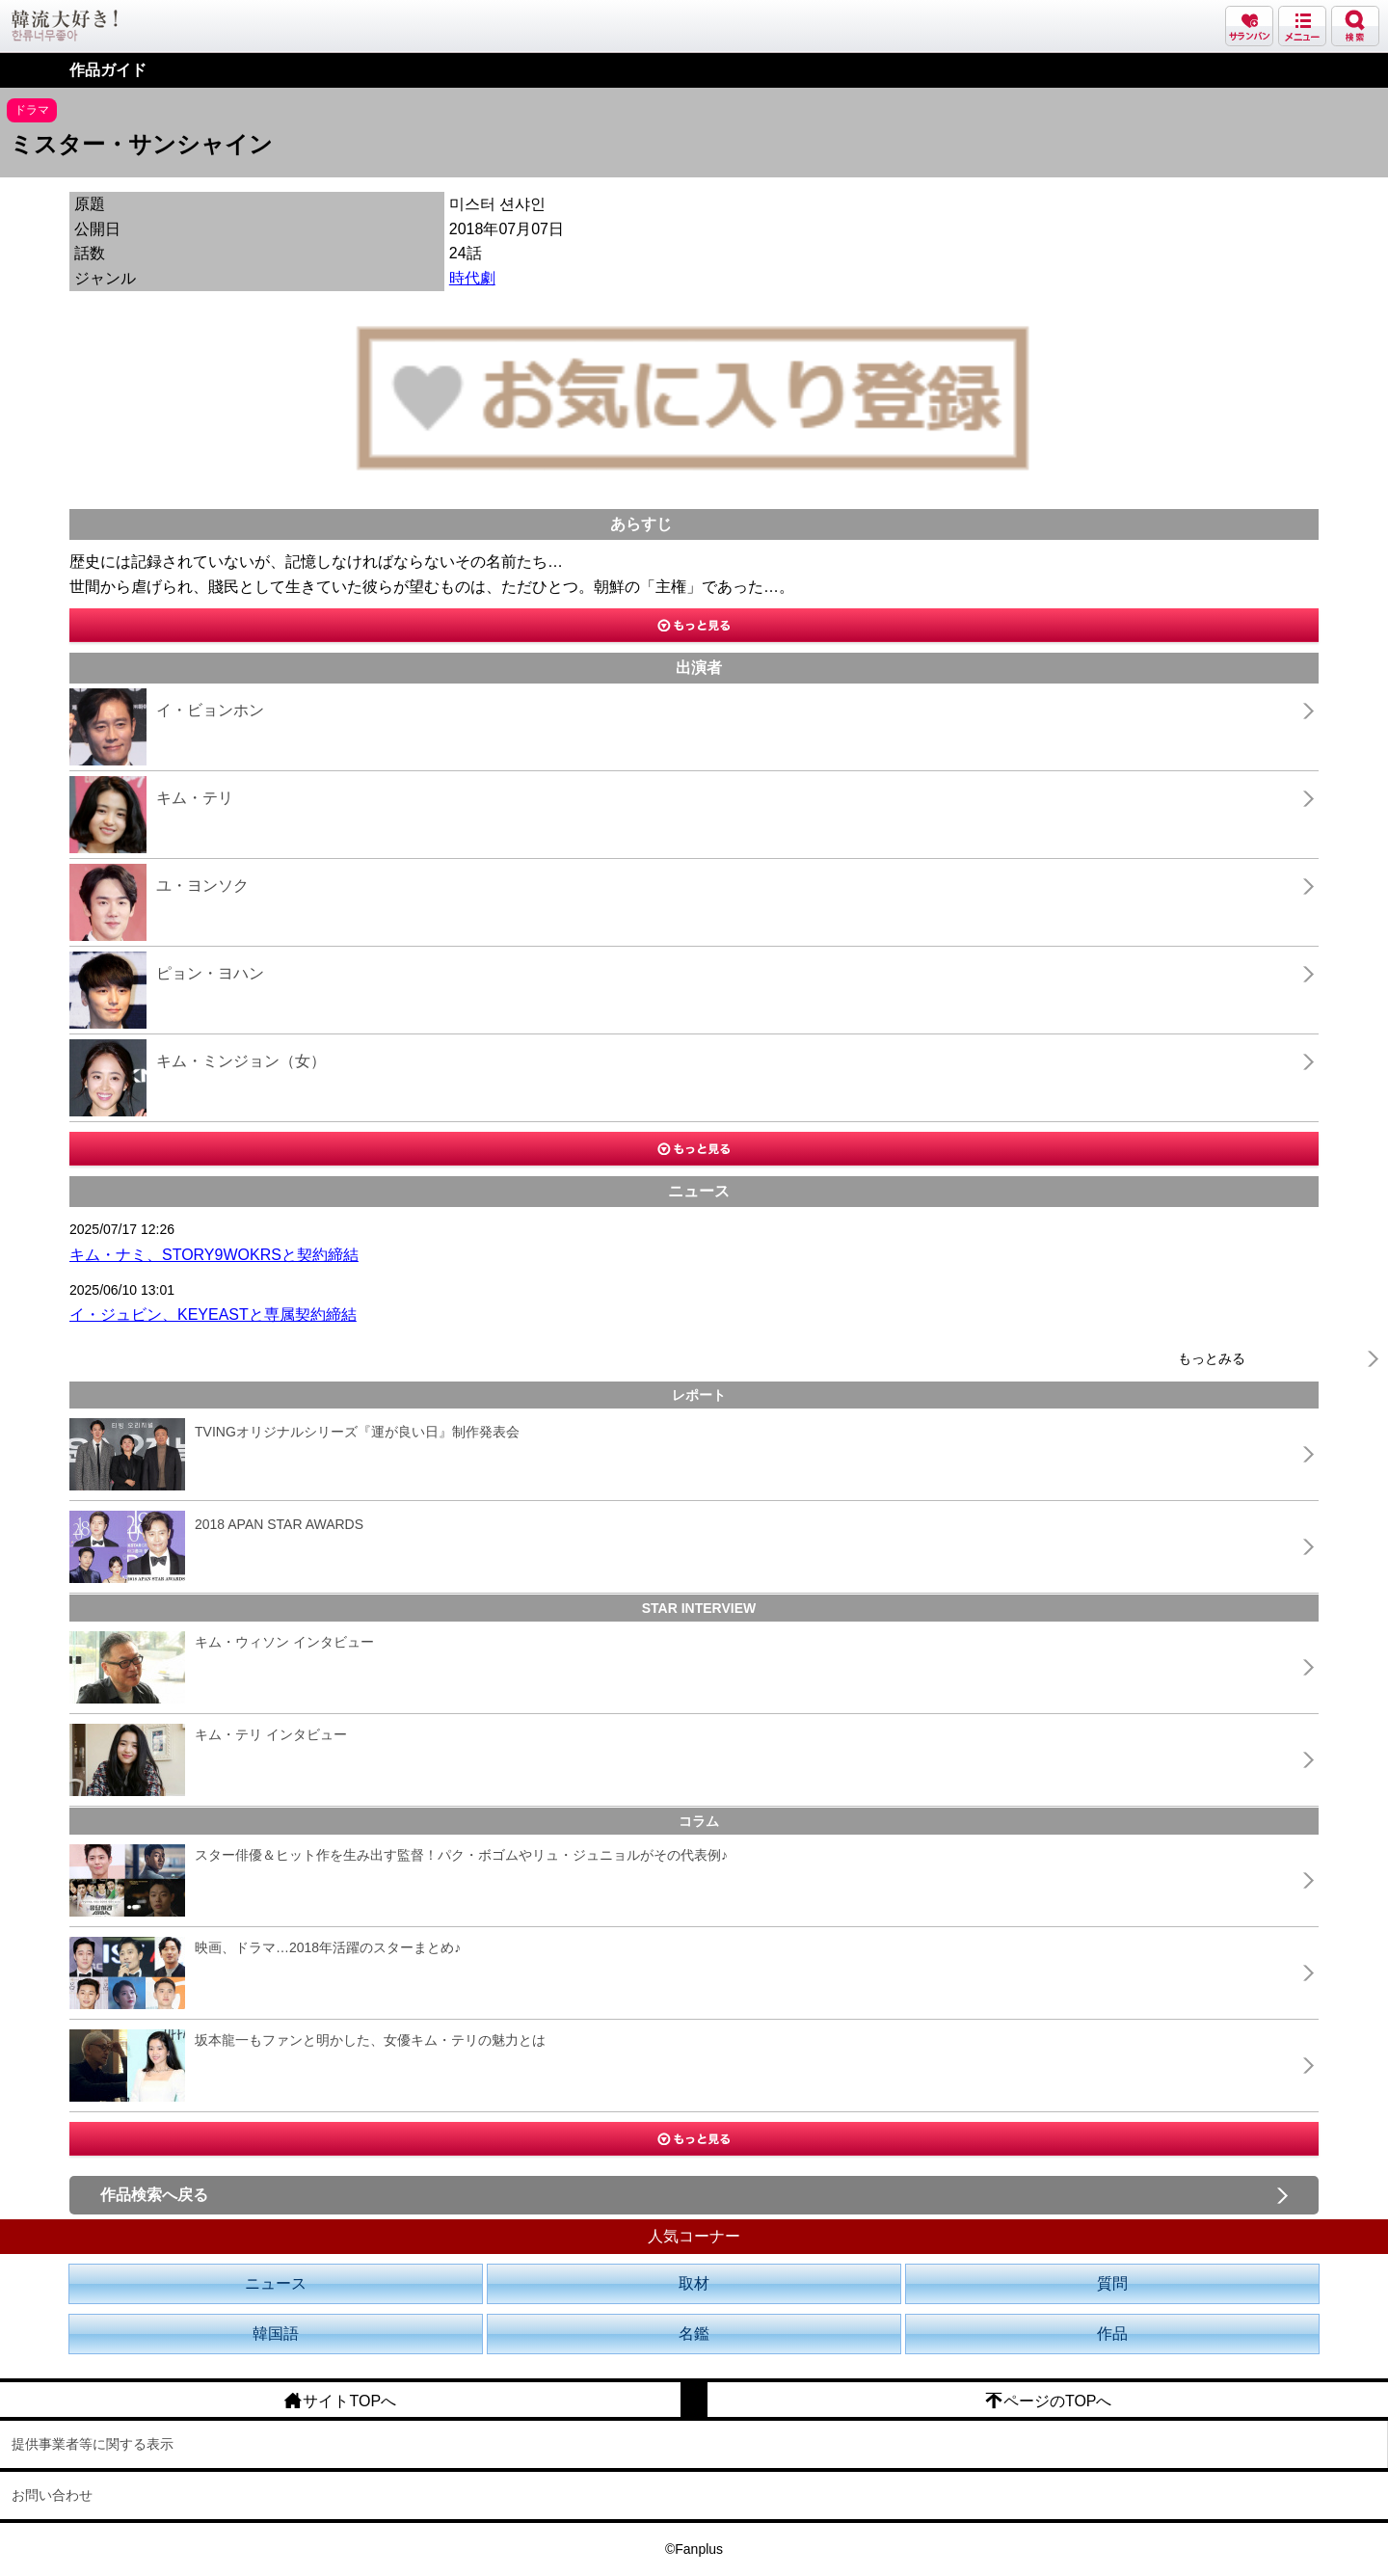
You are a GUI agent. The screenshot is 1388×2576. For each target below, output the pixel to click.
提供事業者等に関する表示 (93, 2444)
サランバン (1249, 26)
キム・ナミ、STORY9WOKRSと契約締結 (214, 1255)
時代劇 (472, 278)
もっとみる (1211, 1358)
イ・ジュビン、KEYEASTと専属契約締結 (213, 1314)
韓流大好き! (65, 25)
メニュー (1302, 26)
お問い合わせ (52, 2495)
